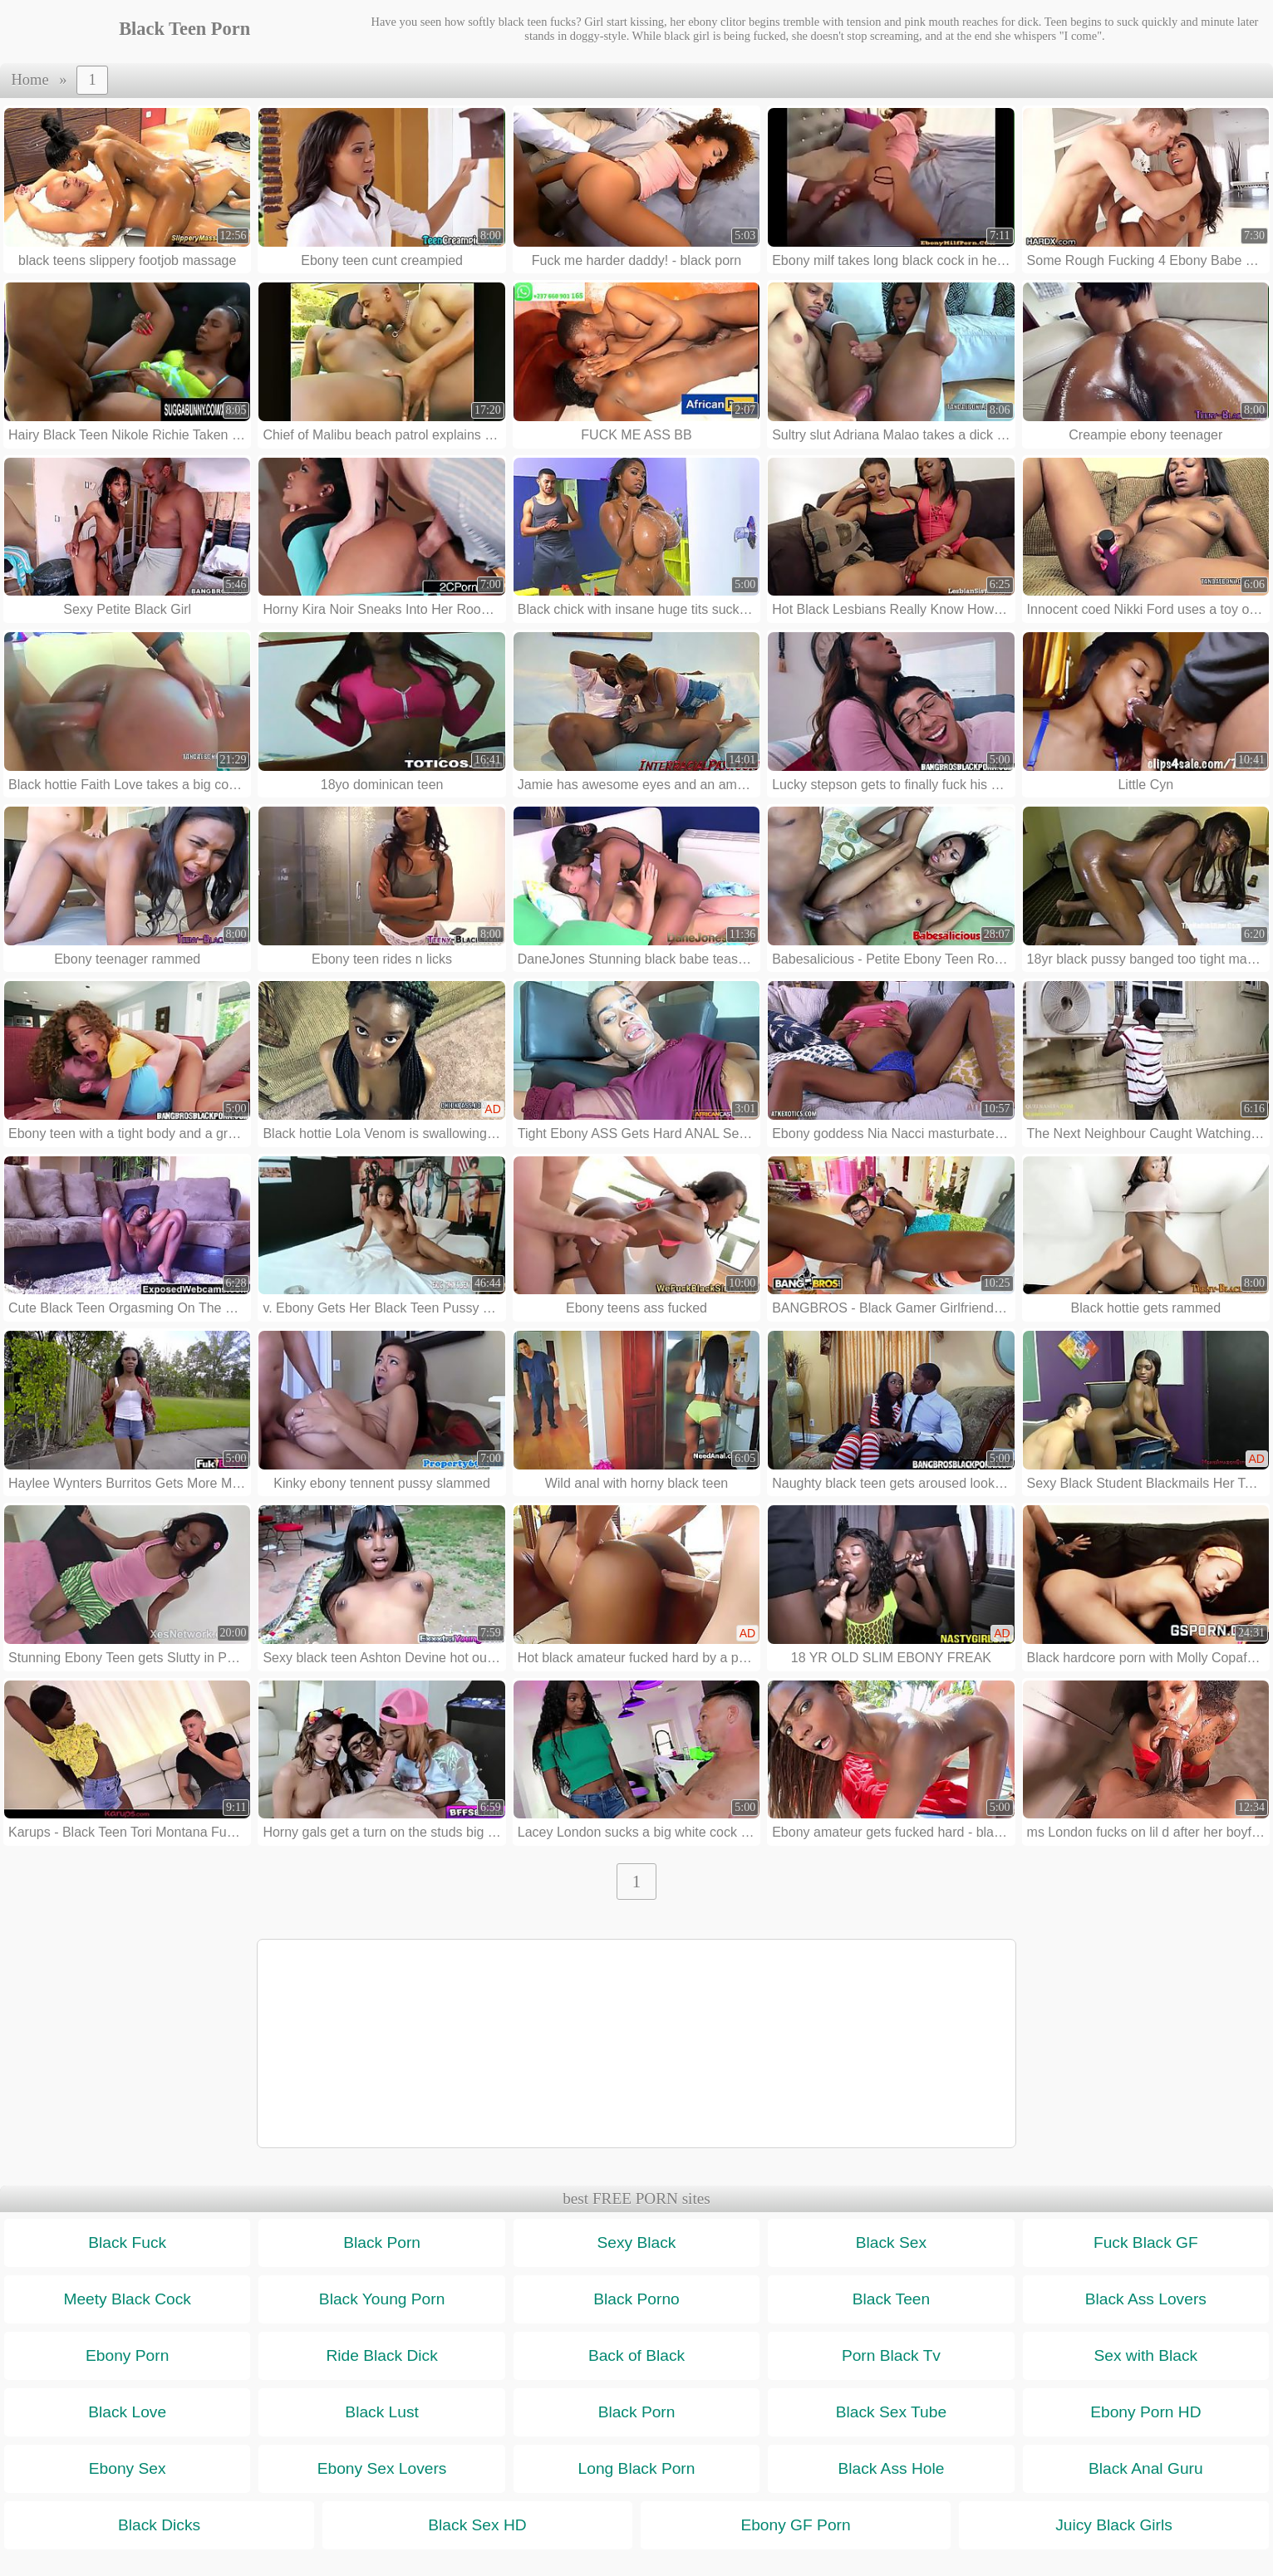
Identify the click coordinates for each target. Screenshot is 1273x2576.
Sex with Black (1145, 2355)
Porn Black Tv (891, 2355)
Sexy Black (636, 2242)
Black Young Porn (382, 2299)
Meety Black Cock (127, 2299)
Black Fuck (127, 2242)
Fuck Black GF (1146, 2242)
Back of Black (636, 2355)
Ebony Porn (127, 2355)
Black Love (127, 2412)
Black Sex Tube (891, 2412)
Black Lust (382, 2412)
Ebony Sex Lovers (382, 2468)
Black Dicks (159, 2525)
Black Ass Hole (891, 2468)
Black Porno (636, 2299)
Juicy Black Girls (1113, 2525)
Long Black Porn (636, 2468)
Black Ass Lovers (1146, 2299)
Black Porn (381, 2242)
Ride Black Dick (381, 2355)
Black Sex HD (477, 2525)
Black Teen (892, 2299)
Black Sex (891, 2242)
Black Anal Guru (1146, 2468)
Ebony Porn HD (1145, 2412)
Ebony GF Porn (795, 2525)
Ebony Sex (127, 2468)
